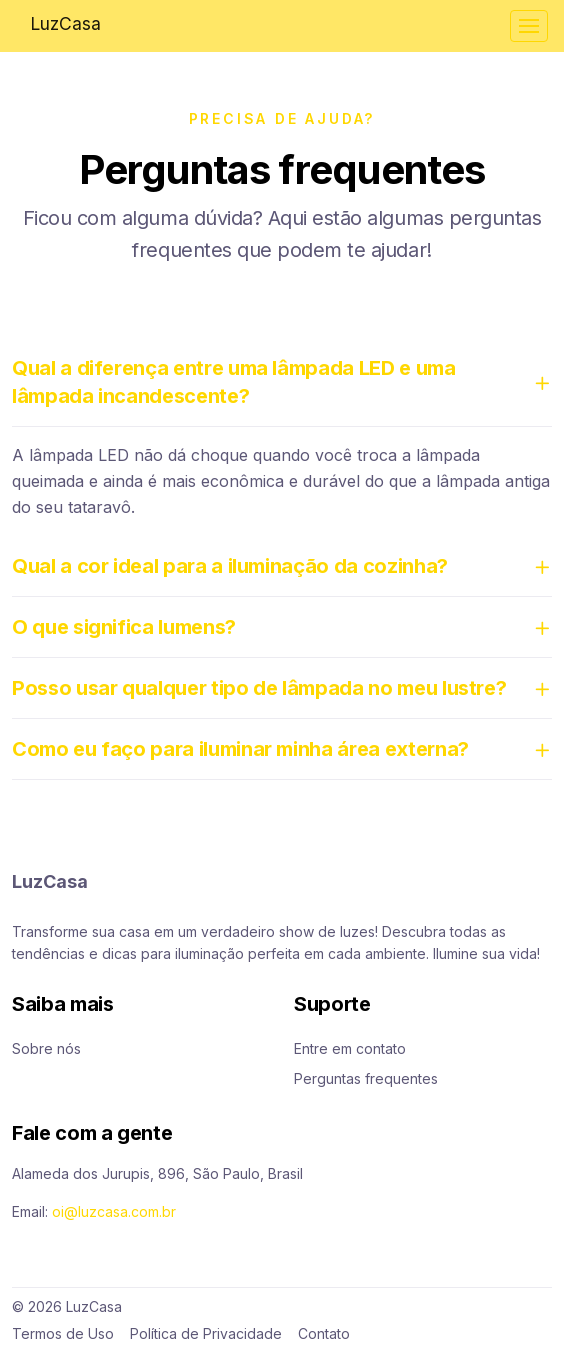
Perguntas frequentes (366, 1078)
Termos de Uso (63, 1333)
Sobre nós (46, 1048)
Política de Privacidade (206, 1333)
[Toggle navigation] (529, 26)
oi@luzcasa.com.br (114, 1211)
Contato (324, 1333)
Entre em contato (350, 1048)
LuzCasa (65, 23)
